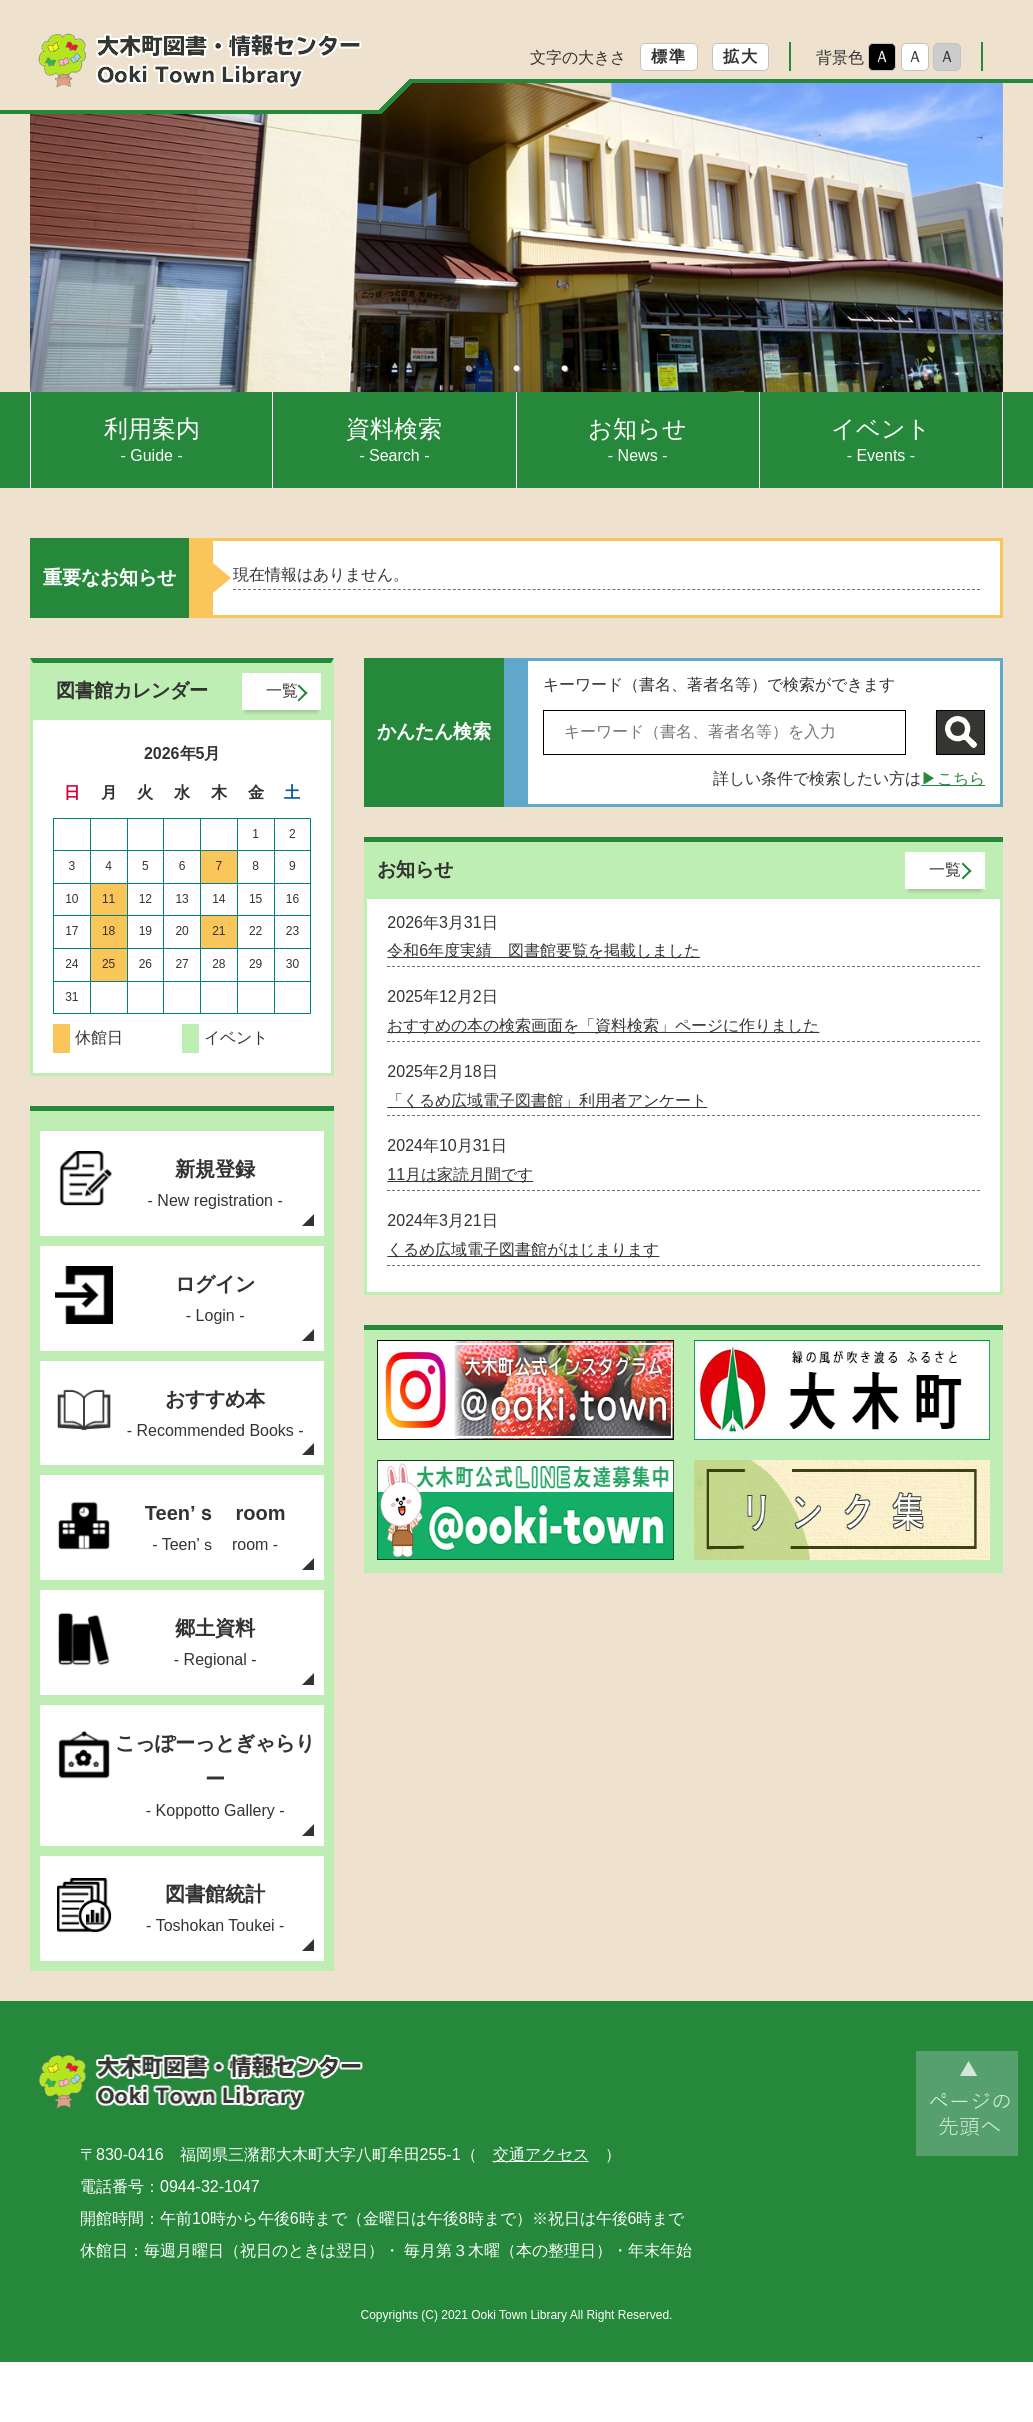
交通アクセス (541, 2214)
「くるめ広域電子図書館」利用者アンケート (547, 1100)
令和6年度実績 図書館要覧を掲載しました (543, 950)
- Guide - (152, 440)
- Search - (394, 440)
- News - (637, 440)
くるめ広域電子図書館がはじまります (523, 1249)
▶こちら (953, 778)
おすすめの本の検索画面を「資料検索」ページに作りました (603, 1025)
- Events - (881, 440)
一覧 (282, 690)
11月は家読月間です (460, 1174)
